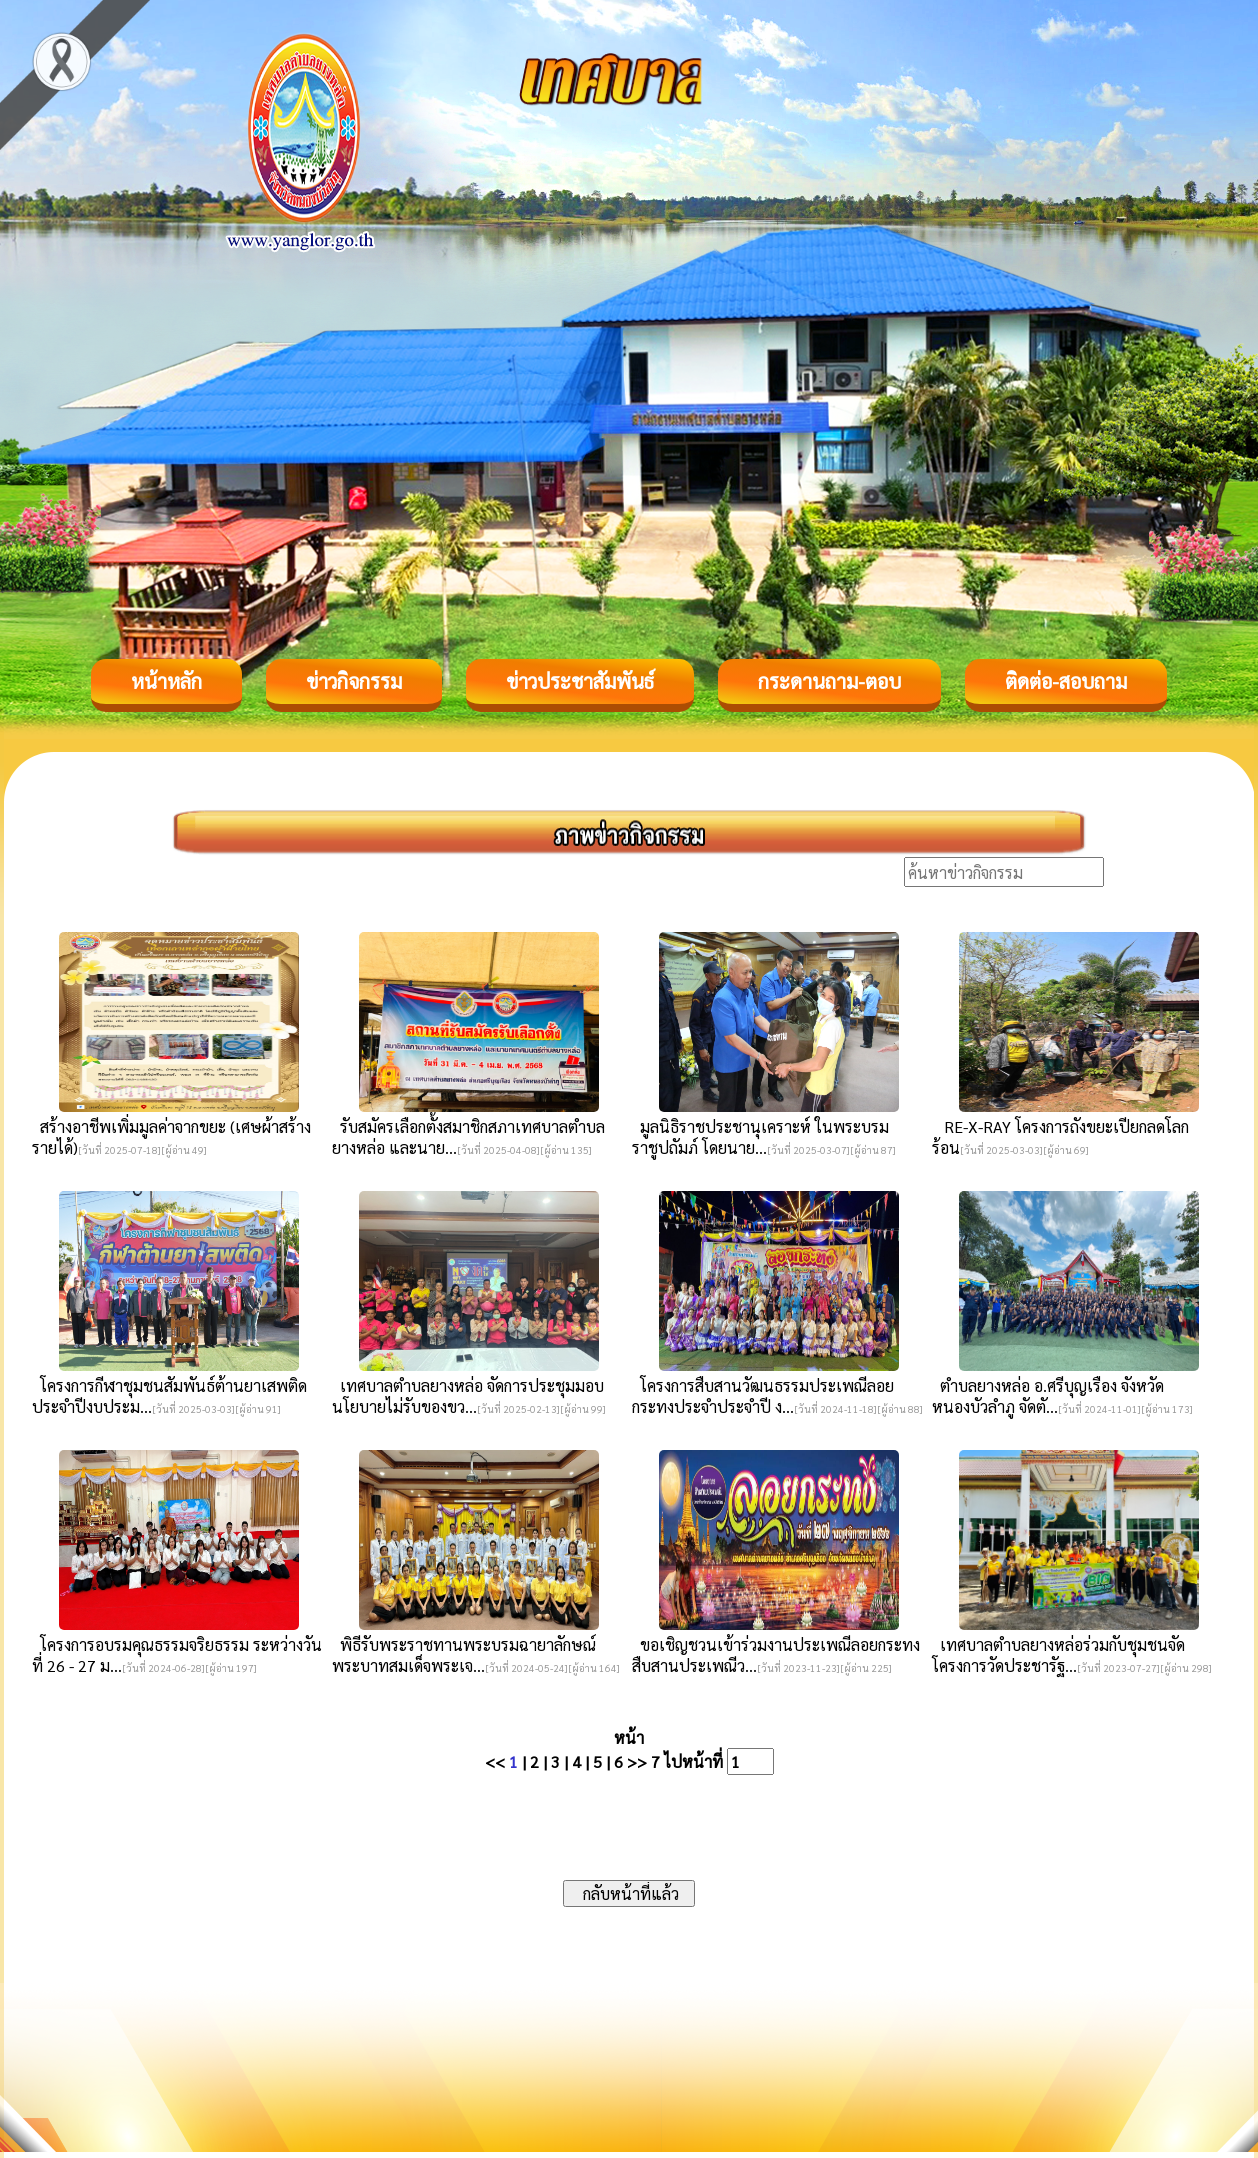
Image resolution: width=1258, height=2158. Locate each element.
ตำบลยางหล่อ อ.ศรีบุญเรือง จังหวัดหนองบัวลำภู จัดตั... (1048, 1396)
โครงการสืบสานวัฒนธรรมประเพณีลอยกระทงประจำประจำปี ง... (763, 1396)
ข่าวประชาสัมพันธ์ (580, 681)
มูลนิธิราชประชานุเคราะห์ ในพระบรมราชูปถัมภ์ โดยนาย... (760, 1137)
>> (637, 1761)
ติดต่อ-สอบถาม (1066, 681)
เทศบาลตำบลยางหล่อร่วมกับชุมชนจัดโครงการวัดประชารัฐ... (1058, 1655)
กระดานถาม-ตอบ (829, 681)
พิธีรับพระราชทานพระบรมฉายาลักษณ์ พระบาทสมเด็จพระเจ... (464, 1655)
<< (495, 1761)
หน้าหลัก (166, 681)
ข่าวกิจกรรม (354, 681)
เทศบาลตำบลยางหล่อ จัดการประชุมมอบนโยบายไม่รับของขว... (468, 1396)
